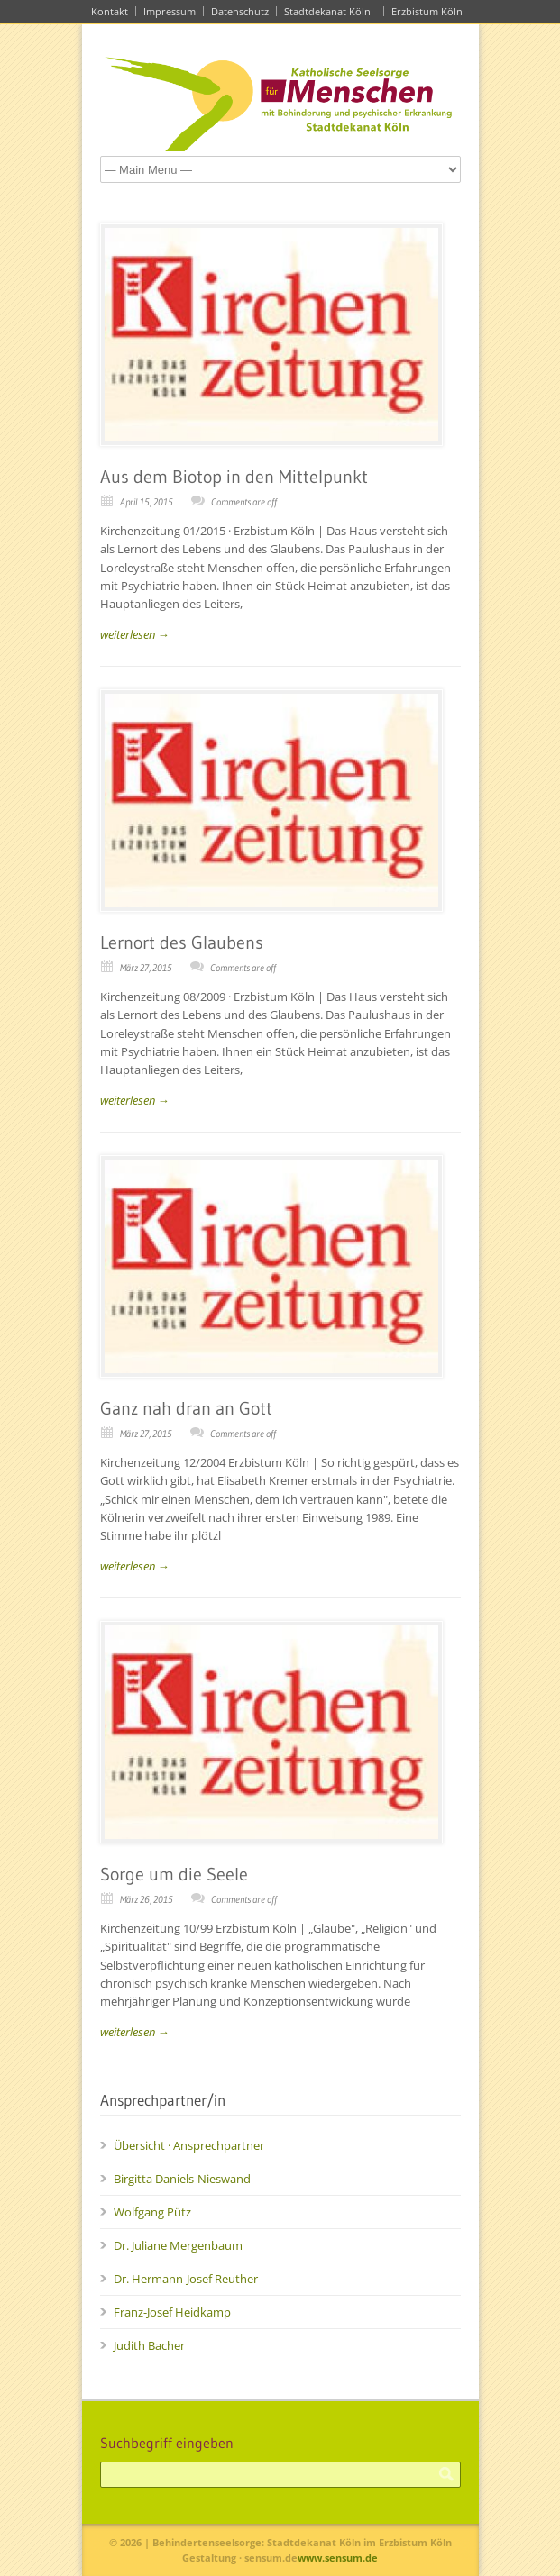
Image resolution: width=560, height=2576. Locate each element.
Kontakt (109, 11)
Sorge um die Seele (177, 1874)
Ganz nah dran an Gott (190, 1408)
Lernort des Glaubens (181, 942)
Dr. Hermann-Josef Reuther (186, 2279)
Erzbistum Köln (429, 11)
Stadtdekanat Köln (330, 11)
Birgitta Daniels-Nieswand (182, 2179)
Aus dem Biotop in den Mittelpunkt (234, 476)
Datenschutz (240, 11)
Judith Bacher (149, 2345)
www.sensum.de (338, 2557)
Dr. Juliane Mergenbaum (178, 2245)
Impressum (169, 11)
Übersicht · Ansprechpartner (189, 2145)
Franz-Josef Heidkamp (172, 2312)
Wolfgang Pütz (152, 2212)
